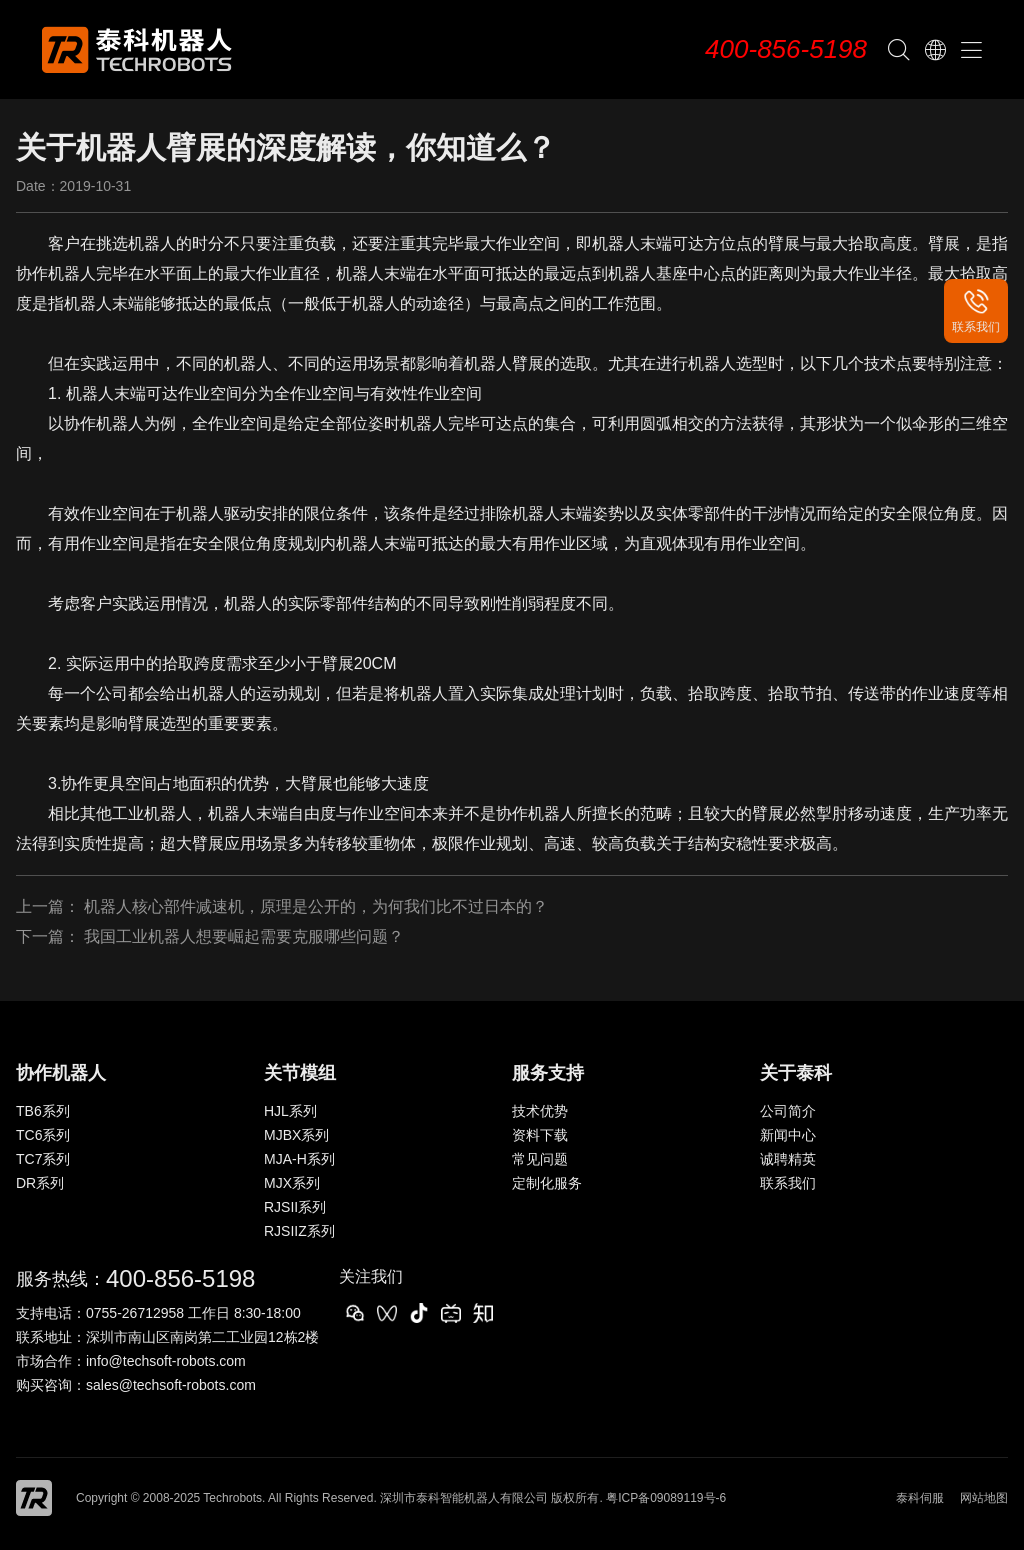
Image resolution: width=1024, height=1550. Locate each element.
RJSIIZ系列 (299, 1231)
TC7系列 (43, 1159)
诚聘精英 (788, 1159)
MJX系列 (292, 1183)
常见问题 (540, 1159)
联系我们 (788, 1183)
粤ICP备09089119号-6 (666, 1498)
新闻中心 (788, 1135)
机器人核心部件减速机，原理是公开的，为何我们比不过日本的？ (316, 906)
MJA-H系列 (299, 1159)
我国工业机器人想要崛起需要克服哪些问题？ (244, 936)
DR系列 (40, 1183)
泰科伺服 (920, 1498)
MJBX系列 (296, 1135)
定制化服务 (547, 1183)
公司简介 (788, 1111)
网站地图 (984, 1498)
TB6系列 (43, 1111)
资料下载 (540, 1135)
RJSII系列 (295, 1207)
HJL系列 (290, 1111)
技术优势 (540, 1111)
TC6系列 (43, 1135)
